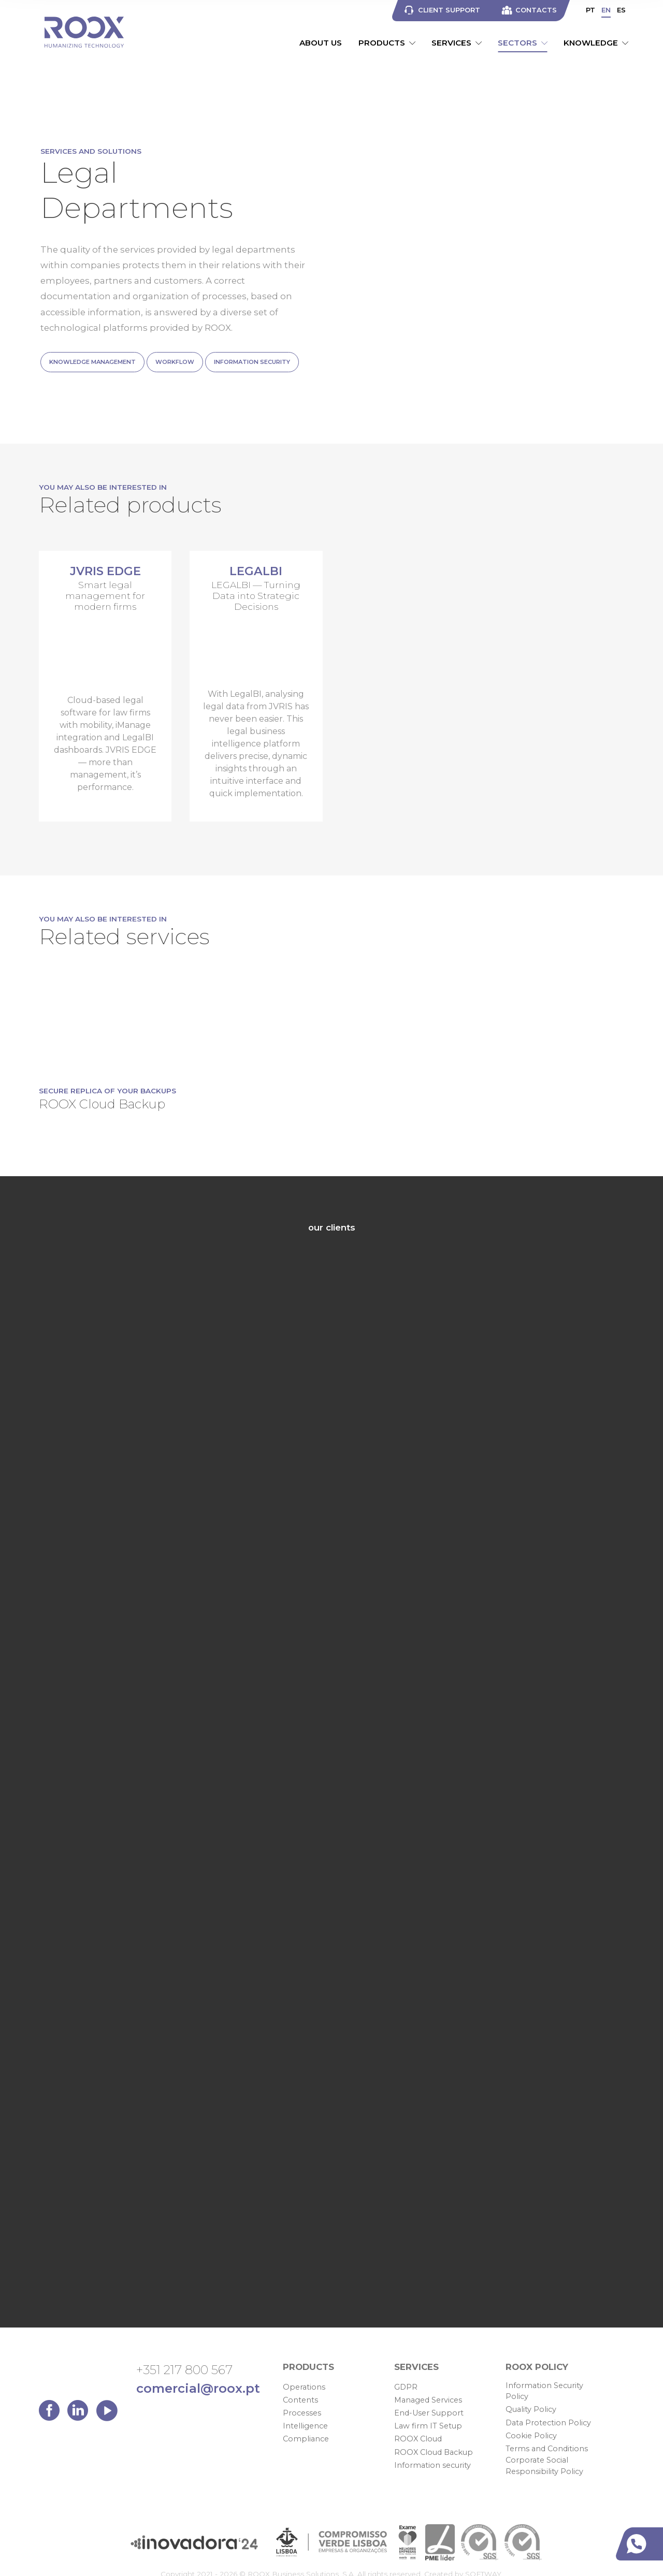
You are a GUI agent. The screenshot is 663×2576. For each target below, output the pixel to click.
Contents (300, 2400)
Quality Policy (531, 2409)
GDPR (405, 2387)
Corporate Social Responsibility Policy (544, 2465)
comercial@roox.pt (198, 2388)
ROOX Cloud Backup (433, 2452)
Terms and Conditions (547, 2448)
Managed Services (428, 2400)
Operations (304, 2387)
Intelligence (305, 2426)
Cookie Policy (531, 2435)
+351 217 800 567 (184, 2369)
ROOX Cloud (418, 2438)
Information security (432, 2465)
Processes (302, 2413)
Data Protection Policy (548, 2422)
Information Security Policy (544, 2391)
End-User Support (429, 2413)
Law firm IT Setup (428, 2426)
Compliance (306, 2438)
